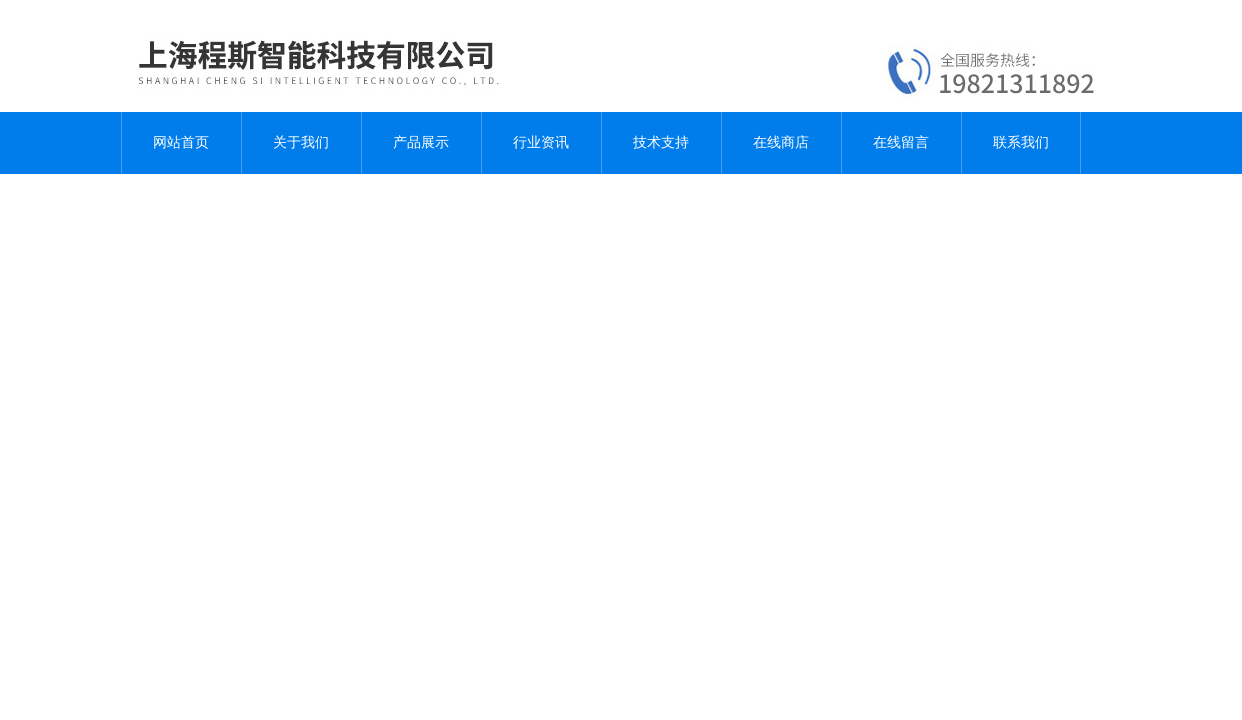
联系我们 (1021, 142)
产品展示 (421, 142)
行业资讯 (541, 142)
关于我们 (301, 142)
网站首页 (181, 142)
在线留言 (901, 142)
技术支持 (661, 142)
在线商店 (781, 142)
